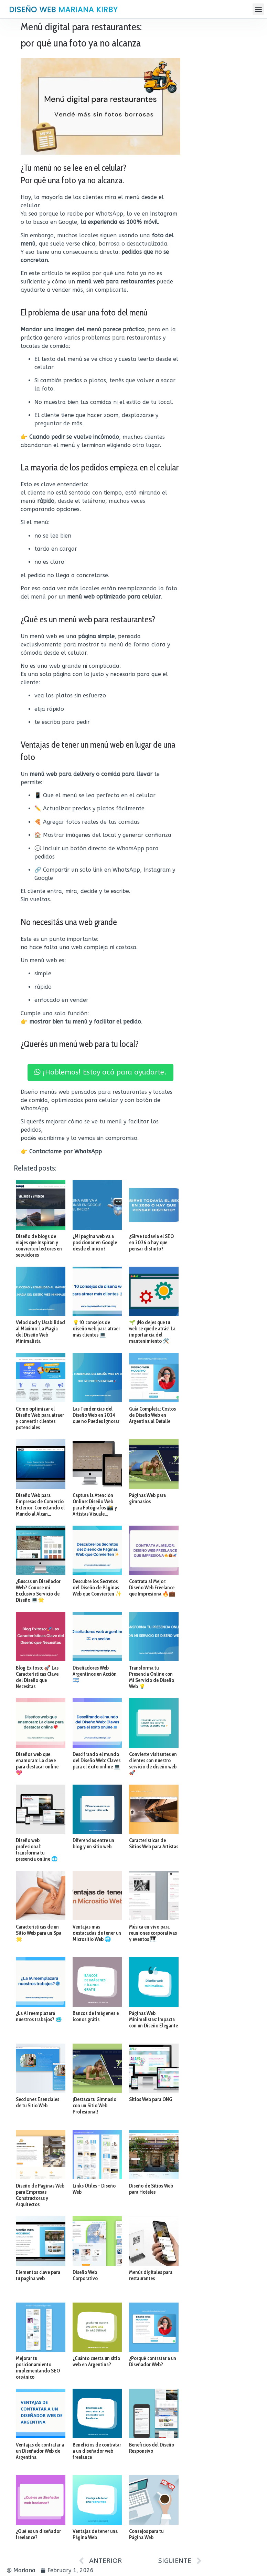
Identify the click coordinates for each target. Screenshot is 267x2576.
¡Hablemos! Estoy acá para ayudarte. (100, 1072)
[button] (258, 9)
